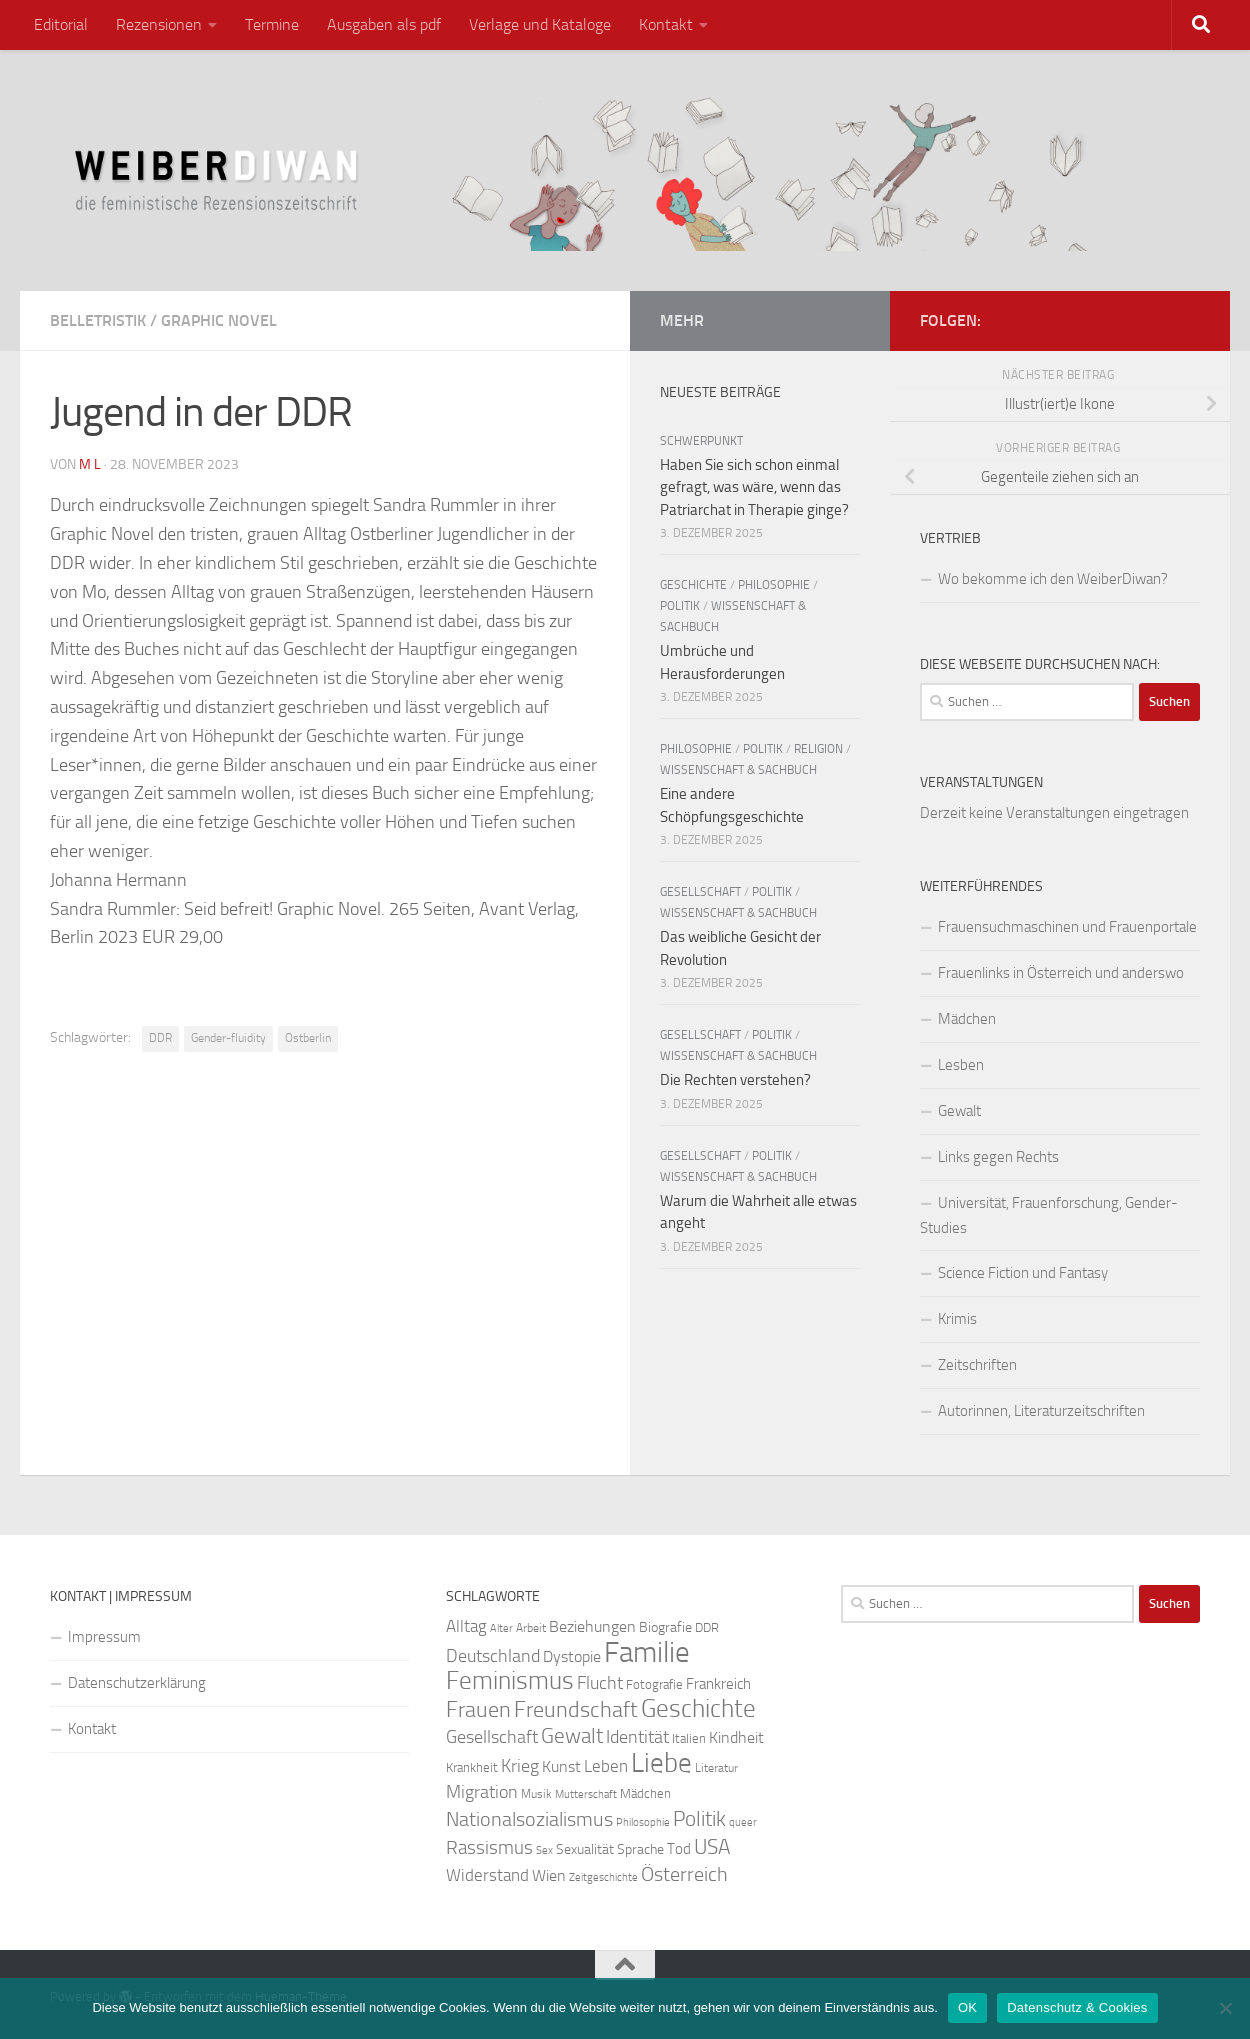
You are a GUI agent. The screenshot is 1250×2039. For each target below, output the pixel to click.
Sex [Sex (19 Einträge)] (544, 1850)
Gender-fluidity (228, 1038)
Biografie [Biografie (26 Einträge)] (665, 1627)
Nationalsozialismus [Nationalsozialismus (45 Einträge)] (529, 1819)
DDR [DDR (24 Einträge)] (707, 1627)
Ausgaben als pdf (384, 24)
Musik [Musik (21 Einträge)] (536, 1794)
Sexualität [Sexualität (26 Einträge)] (585, 1849)
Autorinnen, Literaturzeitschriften (1041, 1411)
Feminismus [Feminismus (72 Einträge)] (510, 1680)
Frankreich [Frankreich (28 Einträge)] (718, 1684)
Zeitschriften (977, 1365)
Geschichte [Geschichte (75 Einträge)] (698, 1708)
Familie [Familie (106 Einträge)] (647, 1652)
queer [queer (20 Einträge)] (743, 1822)
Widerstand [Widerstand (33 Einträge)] (487, 1875)
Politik (680, 606)
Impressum (104, 1637)
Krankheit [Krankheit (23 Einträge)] (472, 1767)
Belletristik (98, 320)
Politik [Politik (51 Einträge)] (699, 1818)
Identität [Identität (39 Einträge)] (637, 1737)
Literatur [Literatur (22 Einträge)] (716, 1768)
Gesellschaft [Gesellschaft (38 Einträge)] (492, 1737)
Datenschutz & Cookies (1077, 2007)
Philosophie (774, 585)
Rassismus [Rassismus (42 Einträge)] (489, 1847)
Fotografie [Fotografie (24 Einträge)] (654, 1684)
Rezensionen (159, 24)
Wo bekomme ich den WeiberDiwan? (1053, 579)
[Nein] (1225, 2008)
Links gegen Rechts (998, 1157)
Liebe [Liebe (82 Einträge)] (661, 1763)
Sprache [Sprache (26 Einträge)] (640, 1849)
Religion (818, 749)
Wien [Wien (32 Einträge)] (549, 1875)
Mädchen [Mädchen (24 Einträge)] (645, 1793)
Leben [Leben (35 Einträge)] (606, 1766)
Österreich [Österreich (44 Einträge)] (684, 1874)
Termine (272, 24)
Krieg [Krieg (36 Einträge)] (520, 1766)
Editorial (61, 24)
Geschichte (693, 585)
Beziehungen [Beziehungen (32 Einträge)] (592, 1626)
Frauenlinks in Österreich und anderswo (1061, 973)
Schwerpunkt (701, 441)
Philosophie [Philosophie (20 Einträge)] (643, 1822)
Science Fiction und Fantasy (1023, 1273)
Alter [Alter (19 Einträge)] (501, 1628)
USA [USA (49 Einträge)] (712, 1847)
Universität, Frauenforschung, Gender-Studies (1049, 1215)
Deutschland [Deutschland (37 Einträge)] (493, 1656)
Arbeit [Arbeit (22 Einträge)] (531, 1628)
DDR (160, 1038)
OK (967, 2007)
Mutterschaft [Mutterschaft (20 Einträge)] (586, 1794)
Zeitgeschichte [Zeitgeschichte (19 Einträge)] (603, 1877)
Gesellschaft (700, 892)
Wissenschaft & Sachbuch (738, 770)
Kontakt (666, 24)
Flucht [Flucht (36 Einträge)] (600, 1683)
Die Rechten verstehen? (735, 1080)
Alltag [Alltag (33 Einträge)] (466, 1626)
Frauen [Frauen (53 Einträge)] (478, 1710)
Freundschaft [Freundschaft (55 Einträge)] (576, 1709)
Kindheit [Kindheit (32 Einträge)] (736, 1737)
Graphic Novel (219, 320)
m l (90, 464)
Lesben (961, 1065)
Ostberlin (308, 1038)
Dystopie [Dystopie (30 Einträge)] (572, 1657)
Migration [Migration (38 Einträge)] (482, 1792)
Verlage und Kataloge (540, 24)
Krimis (957, 1319)
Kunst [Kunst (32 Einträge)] (561, 1766)
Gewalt (959, 1111)
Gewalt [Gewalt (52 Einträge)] (572, 1735)
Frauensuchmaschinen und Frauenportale (1067, 927)
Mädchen (967, 1019)
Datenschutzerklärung (137, 1683)
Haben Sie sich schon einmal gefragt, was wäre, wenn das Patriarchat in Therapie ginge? (754, 487)
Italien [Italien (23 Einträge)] (689, 1738)
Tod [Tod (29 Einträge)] (679, 1849)
